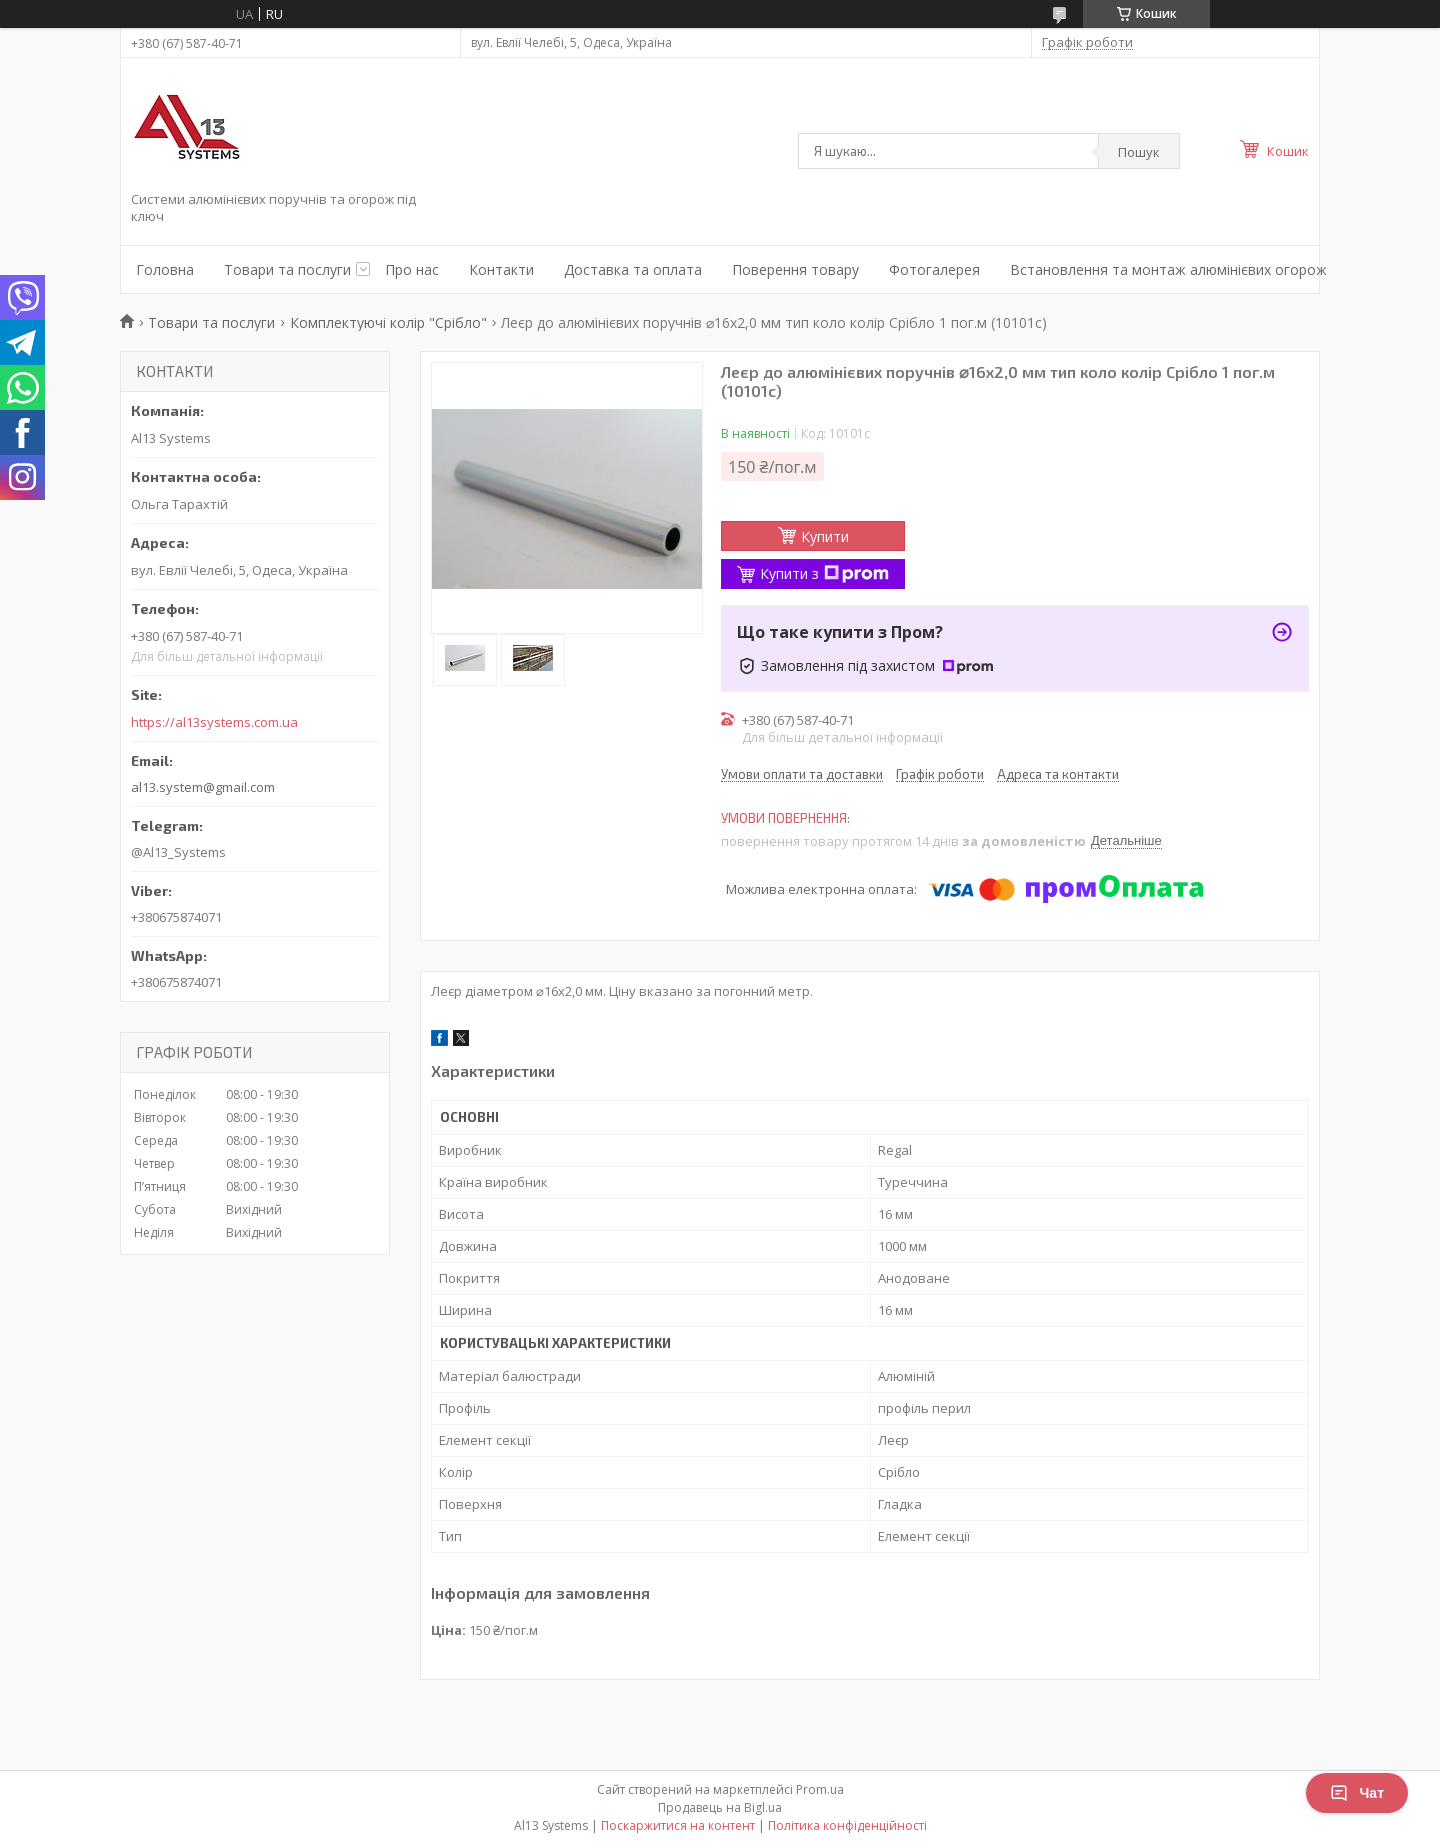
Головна (165, 269)
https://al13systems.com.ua (214, 722)
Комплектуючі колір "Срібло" (388, 322)
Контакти (501, 269)
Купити (825, 536)
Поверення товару (795, 269)
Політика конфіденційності (847, 1825)
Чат (1357, 1793)
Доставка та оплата (633, 269)
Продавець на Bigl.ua (720, 1807)
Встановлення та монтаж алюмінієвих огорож (1168, 269)
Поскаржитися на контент (678, 1825)
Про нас (412, 269)
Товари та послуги (287, 269)
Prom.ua (820, 1789)
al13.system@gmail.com (203, 787)
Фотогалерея (934, 269)
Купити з (824, 573)
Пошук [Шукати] (1139, 152)
